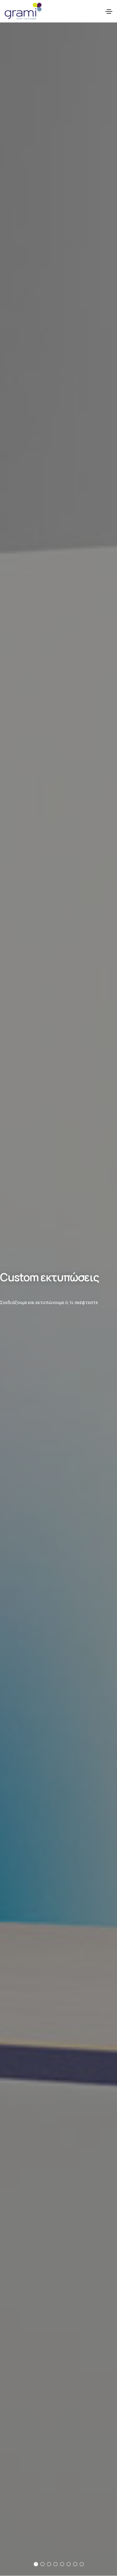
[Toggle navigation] (108, 11)
